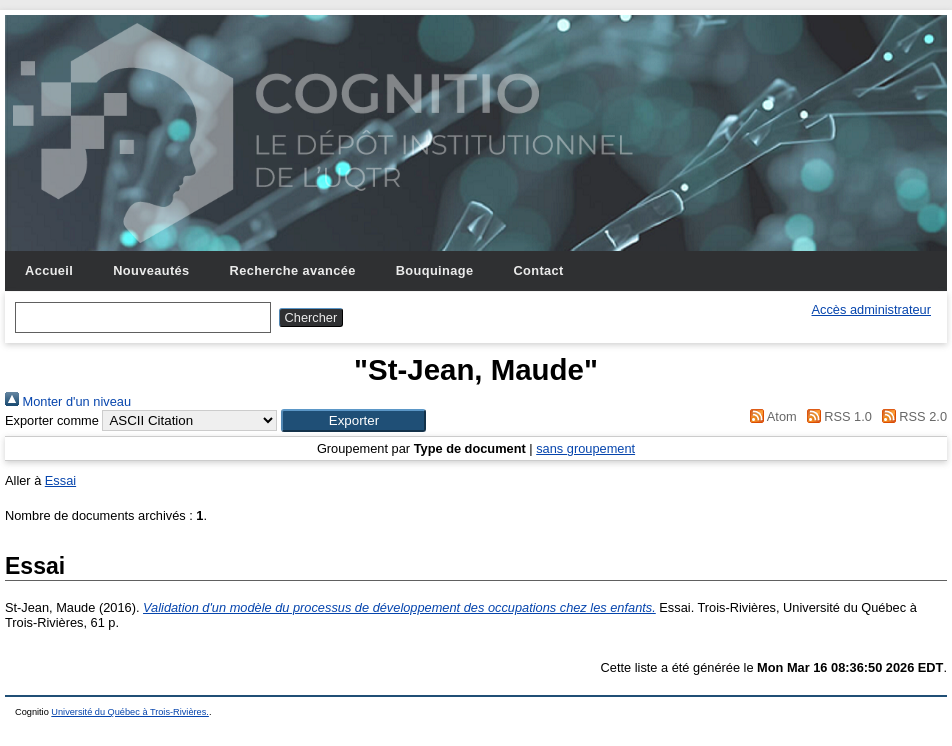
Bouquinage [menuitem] (435, 270)
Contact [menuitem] (538, 270)
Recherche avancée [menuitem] (293, 270)
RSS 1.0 (836, 416)
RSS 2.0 (911, 416)
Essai (60, 480)
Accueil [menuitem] (49, 270)
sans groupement (585, 448)
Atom (770, 416)
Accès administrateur (871, 309)
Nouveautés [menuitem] (151, 270)
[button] (353, 420)
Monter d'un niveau (68, 401)
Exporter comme (52, 420)
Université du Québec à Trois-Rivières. (130, 712)
